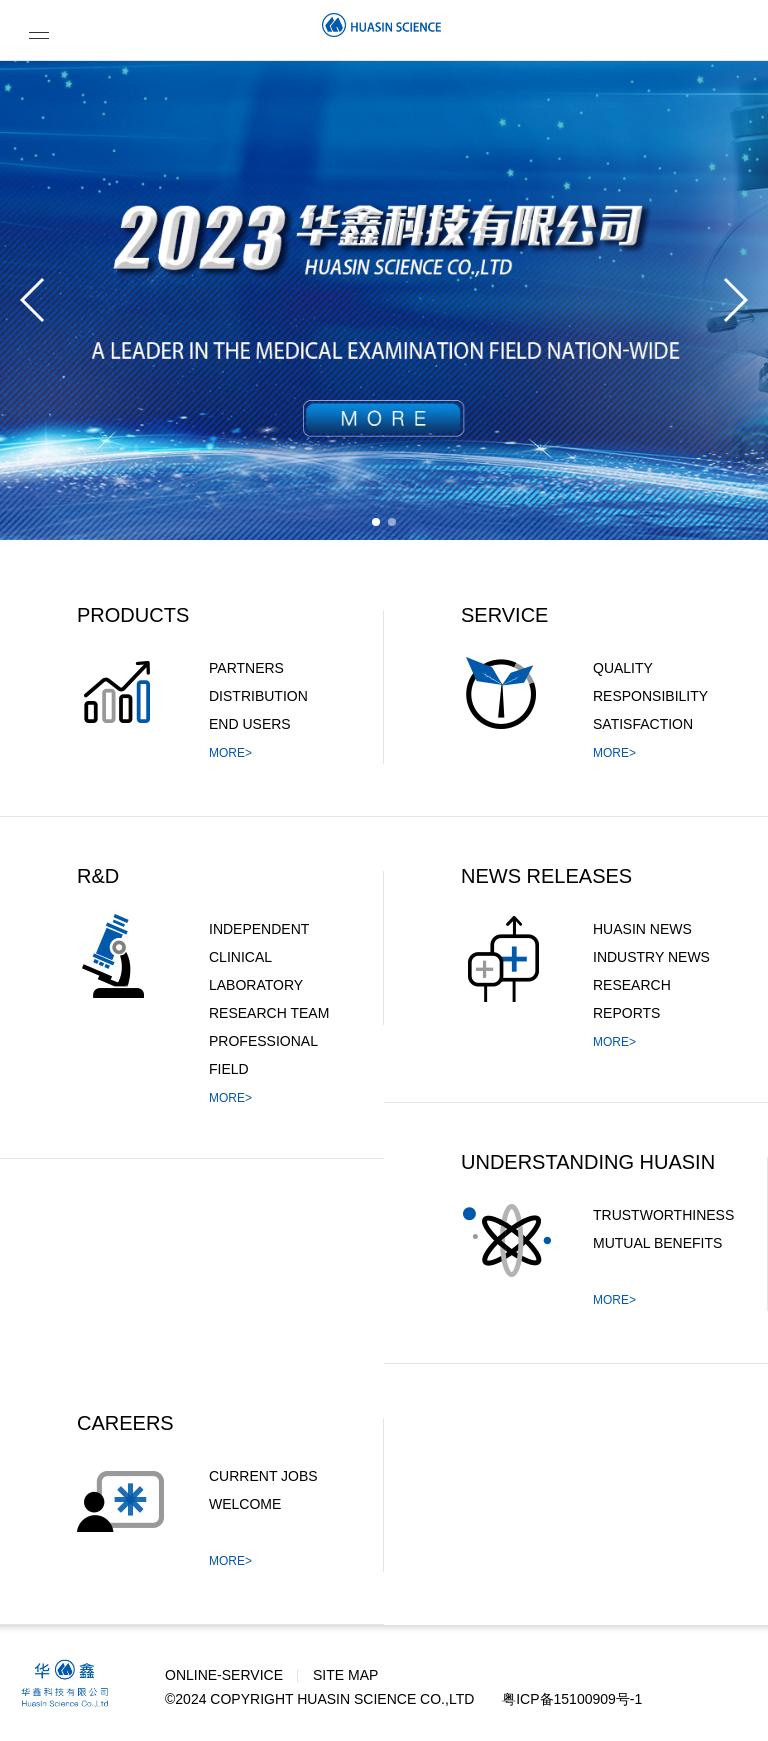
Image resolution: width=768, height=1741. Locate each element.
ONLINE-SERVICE (224, 1675)
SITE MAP (345, 1675)
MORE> (230, 753)
